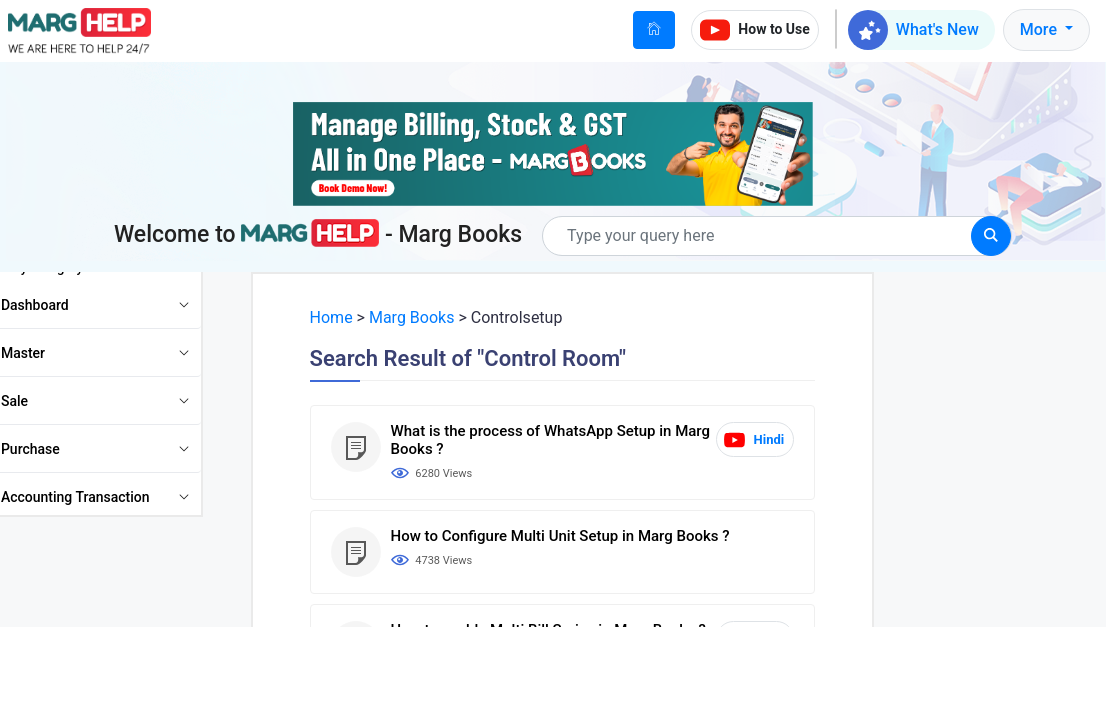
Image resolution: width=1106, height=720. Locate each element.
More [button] (1040, 29)
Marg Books (424, 317)
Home (344, 317)
